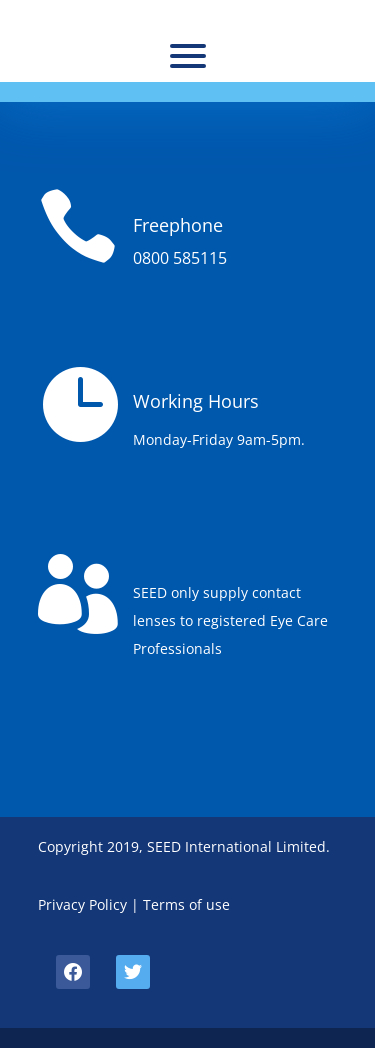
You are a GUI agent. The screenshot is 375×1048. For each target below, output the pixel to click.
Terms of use (186, 904)
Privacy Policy (82, 904)
